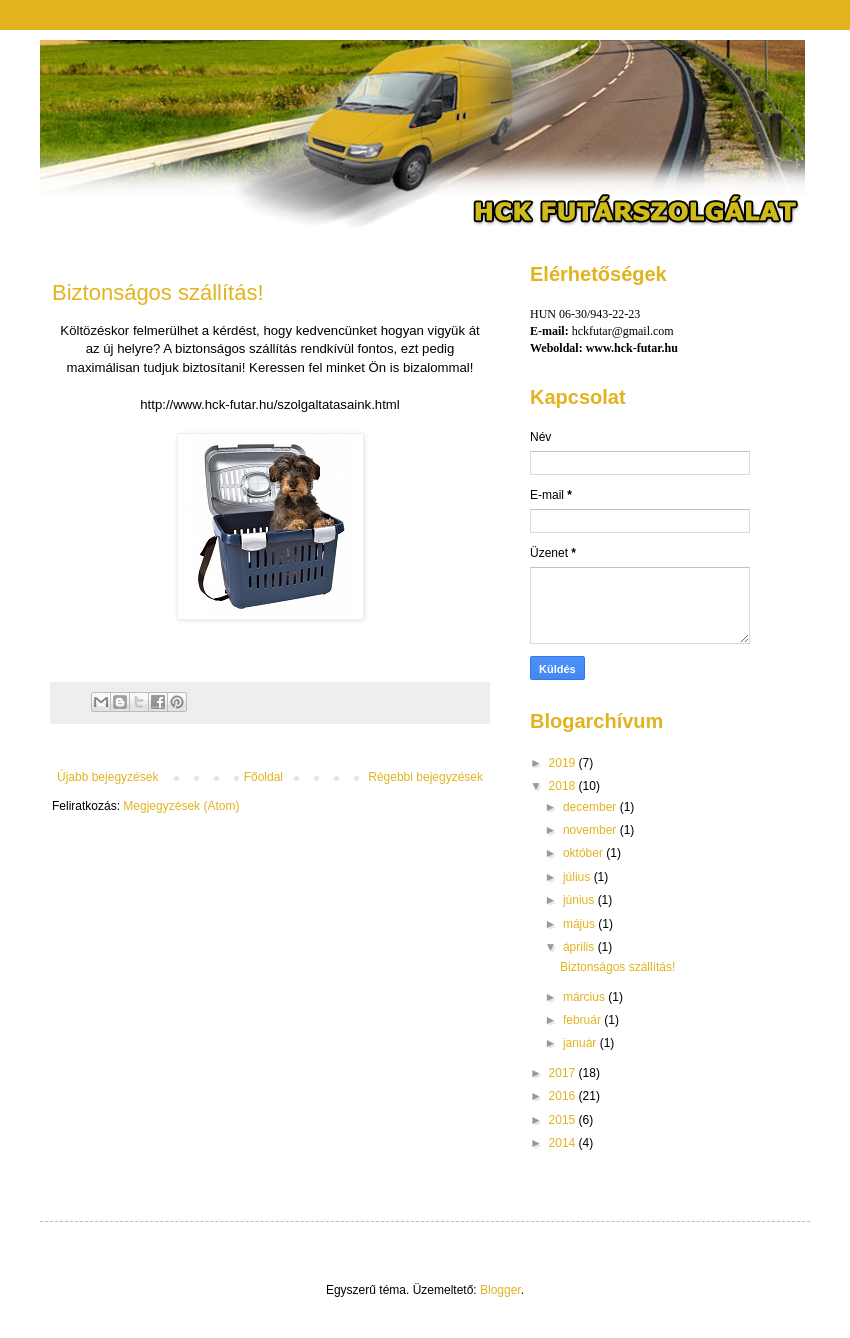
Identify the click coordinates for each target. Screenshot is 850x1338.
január (581, 1043)
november (591, 830)
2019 (564, 763)
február (583, 1020)
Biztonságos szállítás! (158, 292)
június (580, 900)
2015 (564, 1120)
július (578, 877)
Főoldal (263, 777)
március (585, 997)
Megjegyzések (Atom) (181, 806)
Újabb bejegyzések (107, 777)
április (580, 947)
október (584, 853)
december (591, 807)
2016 (564, 1096)
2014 (564, 1143)
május (580, 924)
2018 (564, 786)
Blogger (500, 1290)
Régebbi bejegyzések (425, 777)
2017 (564, 1073)
